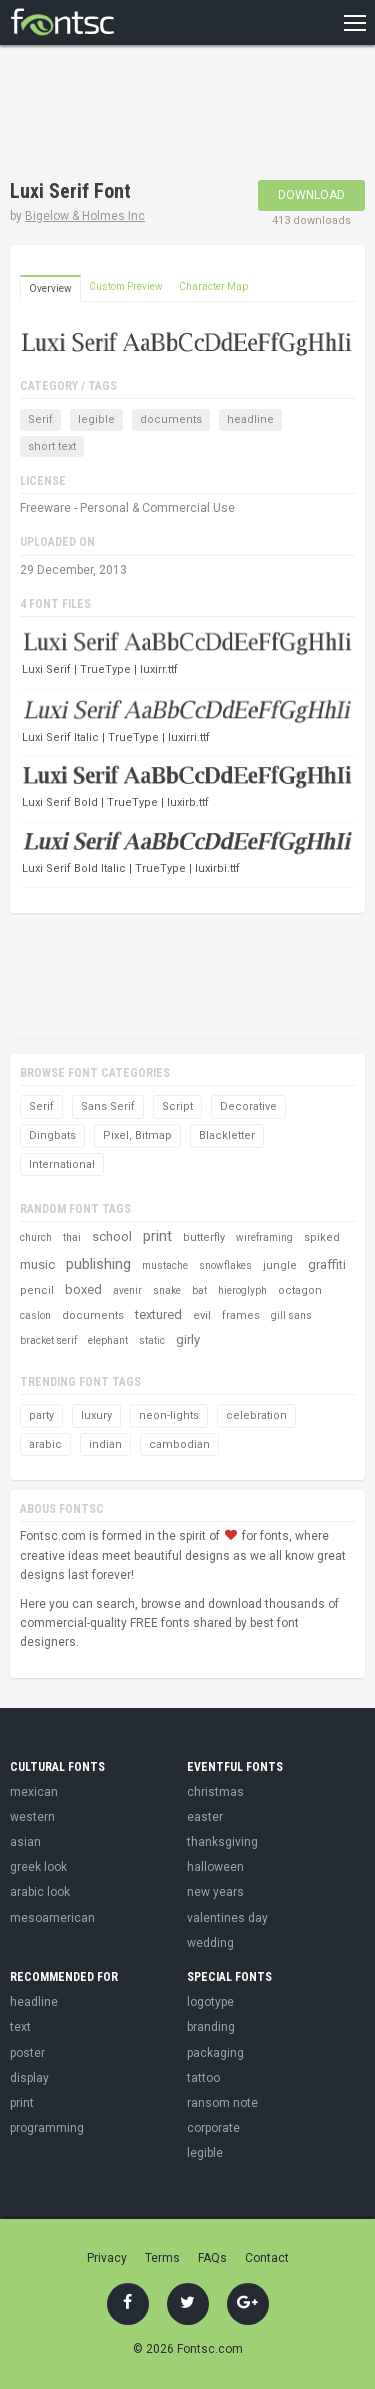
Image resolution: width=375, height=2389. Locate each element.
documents (171, 419)
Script (177, 1106)
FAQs (212, 2258)
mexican (34, 1792)
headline (250, 419)
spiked (322, 1237)
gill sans (291, 1315)
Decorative (248, 1106)
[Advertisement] (170, 115)
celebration (256, 1415)
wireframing (264, 1237)
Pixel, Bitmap (137, 1135)
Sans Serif (108, 1106)
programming (47, 2128)
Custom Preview (126, 286)
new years (215, 1892)
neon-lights (169, 1415)
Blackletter (227, 1135)
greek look (38, 1867)
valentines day (227, 1918)
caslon (35, 1315)
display (29, 2078)
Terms (162, 2258)
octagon (300, 1290)
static (152, 1340)
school (112, 1236)
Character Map (213, 286)
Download (311, 195)
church (36, 1237)
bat (199, 1290)
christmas (215, 1792)
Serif (40, 419)
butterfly (204, 1237)
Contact (267, 2258)
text (20, 2027)
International (62, 1164)
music (37, 1264)
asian (25, 1842)
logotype (210, 2002)
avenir (127, 1290)
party (41, 1415)
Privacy (107, 2258)
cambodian (179, 1444)
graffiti (327, 1264)
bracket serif (48, 1340)
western (32, 1817)
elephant (108, 1340)
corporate (213, 2128)
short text (52, 446)
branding (211, 2027)
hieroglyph (242, 1290)
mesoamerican (52, 1918)
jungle (280, 1265)
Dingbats (52, 1135)
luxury (96, 1415)
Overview (50, 288)
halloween (215, 1867)
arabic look (40, 1892)
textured (158, 1314)
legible (96, 419)
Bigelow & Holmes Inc (85, 216)
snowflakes (225, 1265)
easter (205, 1817)
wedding (210, 1943)
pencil (37, 1290)
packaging (215, 2053)
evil (202, 1315)
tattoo (203, 2078)
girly (188, 1339)
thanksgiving (222, 1842)
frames (241, 1315)
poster (27, 2053)
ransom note (222, 2103)
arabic (45, 1444)
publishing (98, 1264)
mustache (165, 1265)
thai (72, 1237)
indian (105, 1444)
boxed (83, 1289)
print (157, 1236)
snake (167, 1290)
